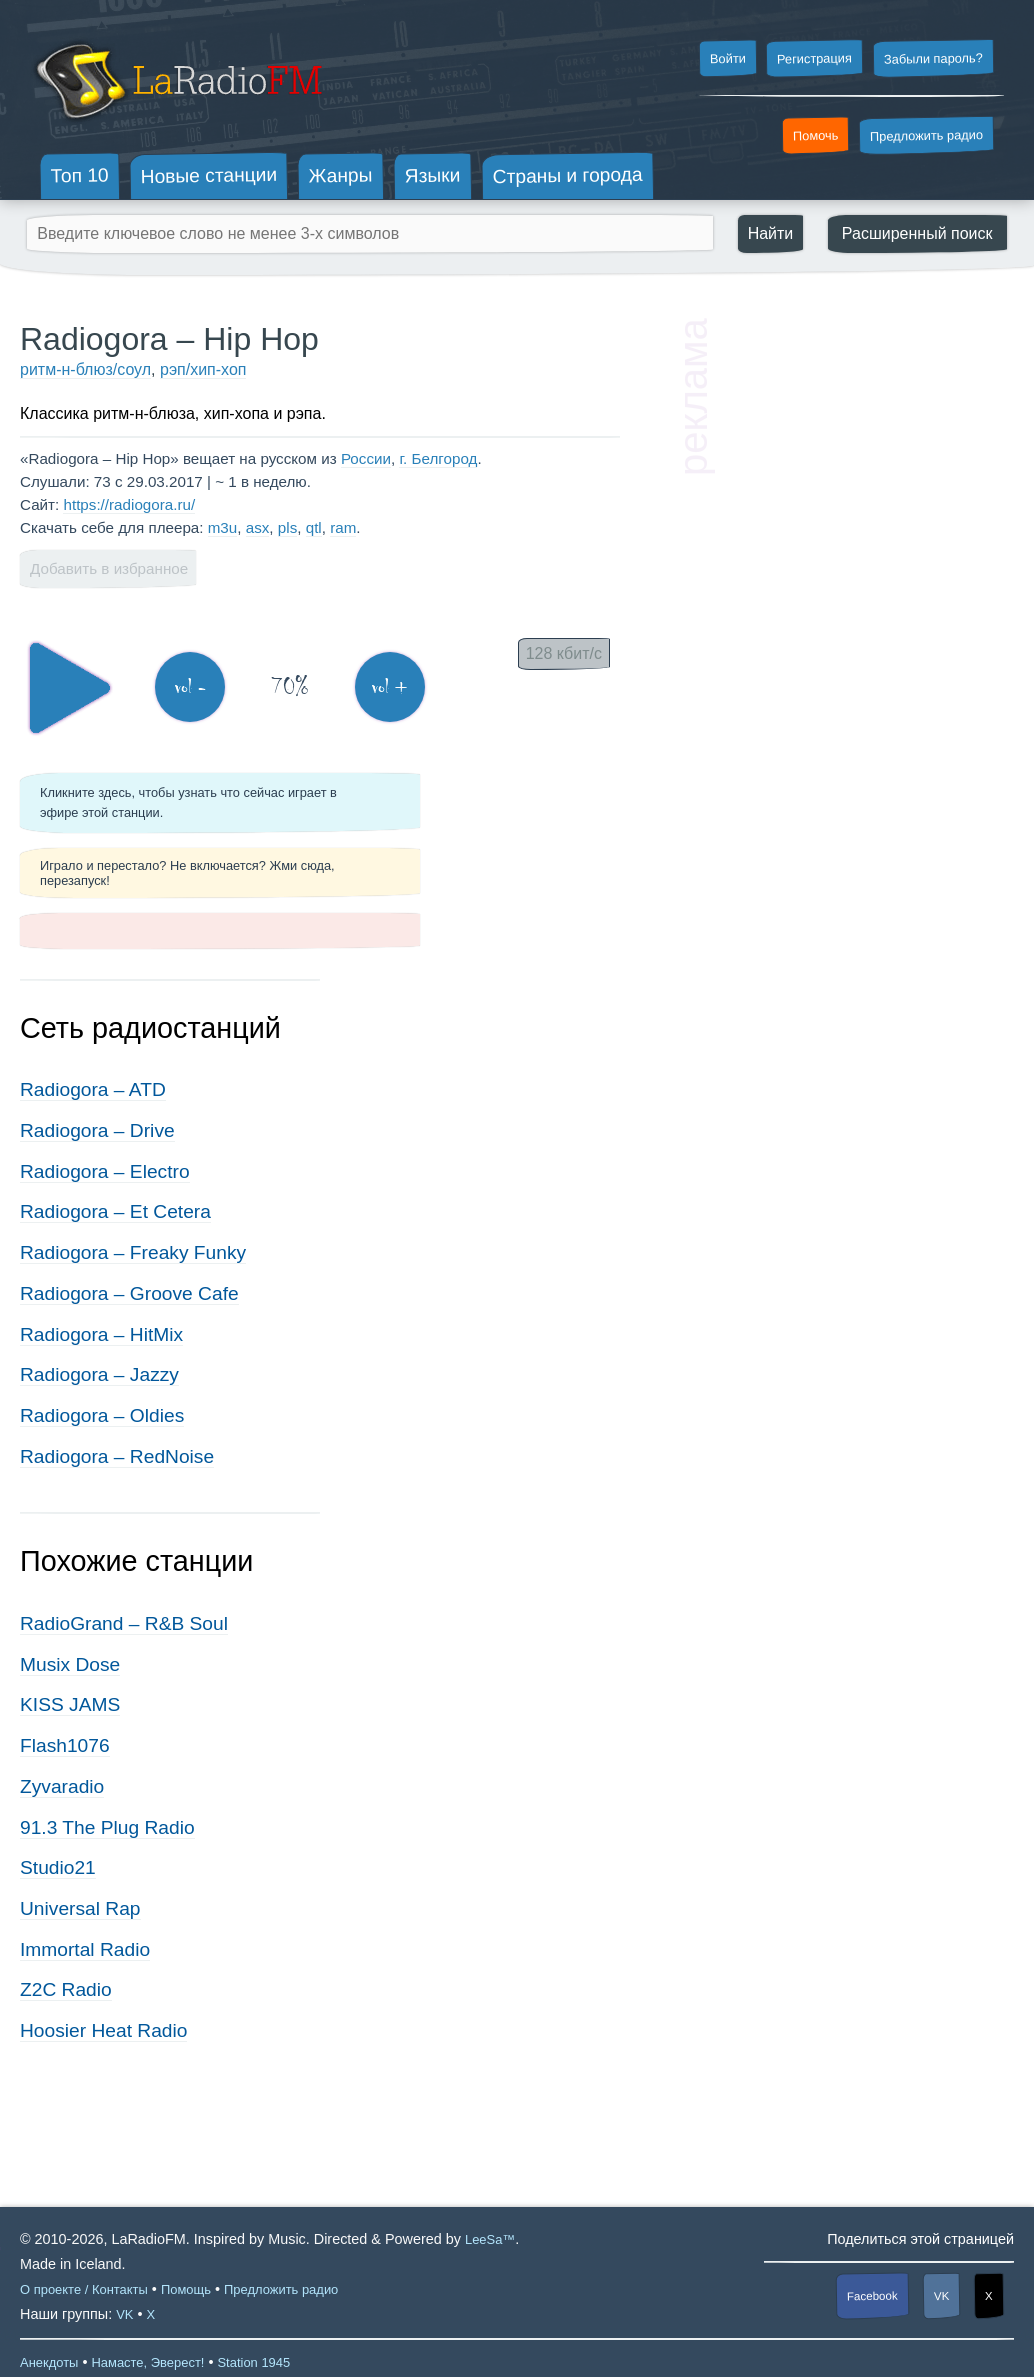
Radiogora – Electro (105, 1171)
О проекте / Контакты (84, 2289)
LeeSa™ (490, 2239)
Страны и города (567, 176)
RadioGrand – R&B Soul (124, 1623)
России (366, 458)
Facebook (872, 2296)
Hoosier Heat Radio (103, 2030)
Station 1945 (253, 2362)
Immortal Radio (85, 1949)
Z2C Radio (66, 1989)
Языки (433, 176)
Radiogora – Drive (97, 1130)
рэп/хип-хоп (203, 369)
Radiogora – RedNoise (117, 1456)
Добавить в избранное (109, 568)
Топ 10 (80, 175)
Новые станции (208, 175)
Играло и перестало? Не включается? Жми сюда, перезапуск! (187, 873)
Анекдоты (49, 2362)
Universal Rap (80, 1908)
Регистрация (814, 58)
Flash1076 (65, 1745)
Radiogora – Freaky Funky (133, 1252)
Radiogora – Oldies (102, 1415)
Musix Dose (70, 1664)
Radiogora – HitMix (101, 1334)
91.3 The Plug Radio (107, 1827)
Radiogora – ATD (93, 1089)
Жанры (341, 175)
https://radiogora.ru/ (129, 504)
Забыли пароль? (933, 58)
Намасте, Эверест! (147, 2362)
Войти (727, 59)
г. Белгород (438, 458)
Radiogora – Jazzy (99, 1374)
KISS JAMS (70, 1704)
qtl (314, 527)
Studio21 (58, 1867)
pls (287, 527)
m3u (223, 527)
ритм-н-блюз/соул (85, 369)
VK (942, 2296)
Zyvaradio (62, 1786)
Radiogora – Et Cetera (115, 1211)
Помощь (186, 2289)
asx (258, 527)
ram (343, 527)
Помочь (816, 136)
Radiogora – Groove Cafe (129, 1293)
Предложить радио (926, 135)
